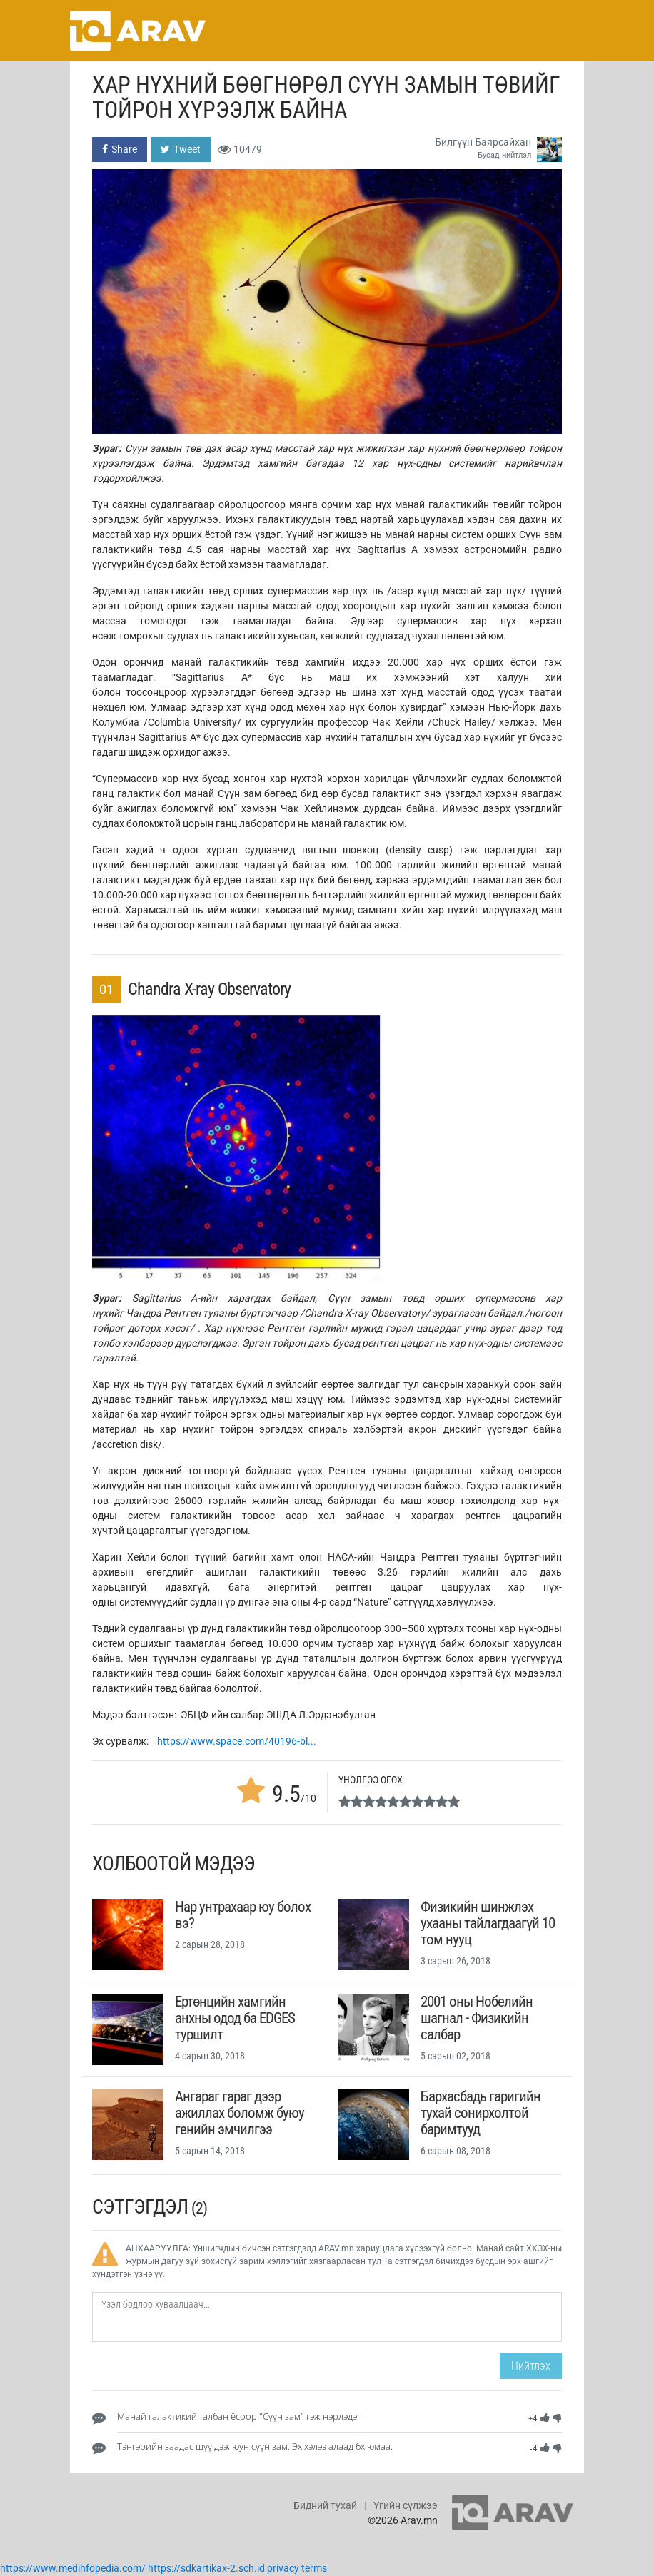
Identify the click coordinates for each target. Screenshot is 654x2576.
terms (314, 2568)
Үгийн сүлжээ (405, 2505)
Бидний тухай (325, 2505)
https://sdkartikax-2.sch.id (206, 2568)
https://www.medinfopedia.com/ (73, 2568)
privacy (283, 2568)
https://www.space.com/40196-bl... (236, 1741)
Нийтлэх (530, 2366)
